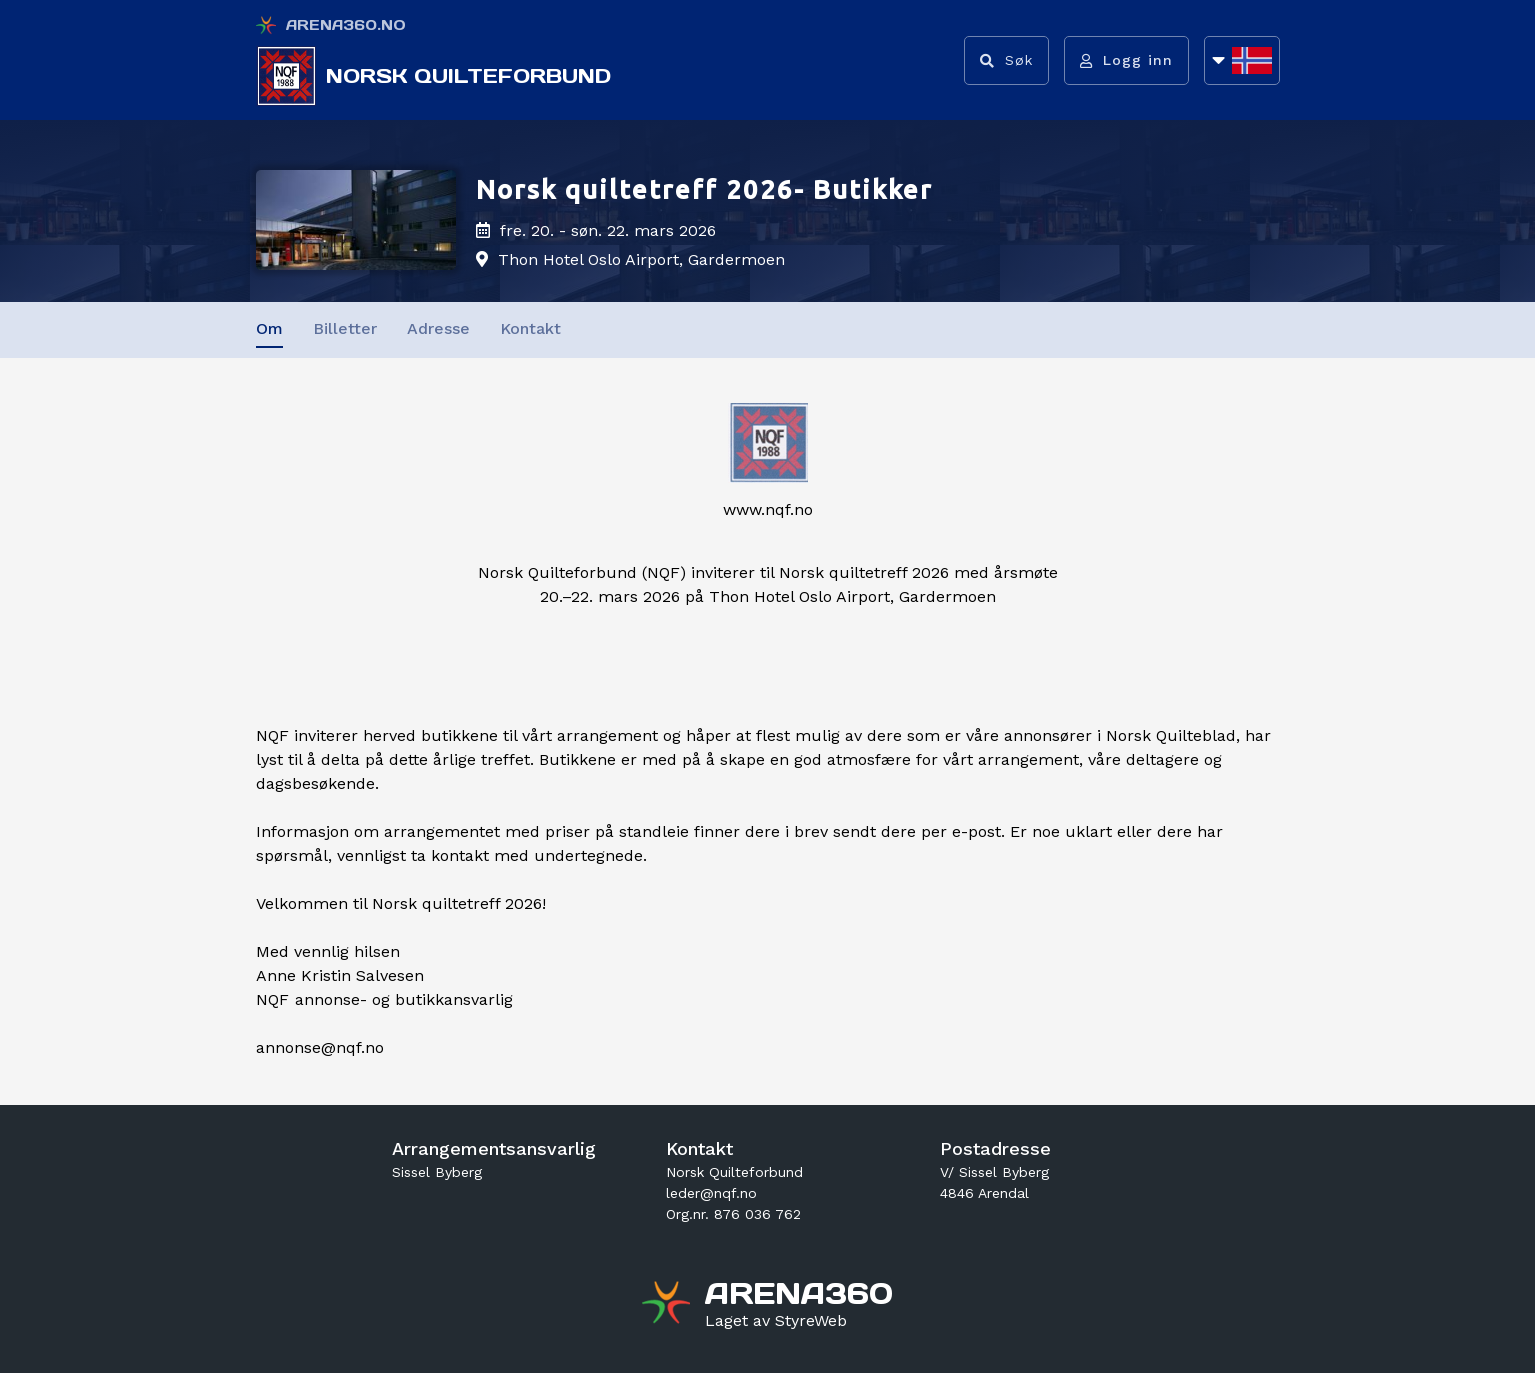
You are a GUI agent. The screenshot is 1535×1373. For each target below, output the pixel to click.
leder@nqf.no (711, 1193)
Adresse (438, 328)
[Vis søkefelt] (1006, 60)
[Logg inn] (1126, 60)
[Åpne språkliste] (1242, 60)
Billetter (345, 328)
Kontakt (530, 328)
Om (269, 328)
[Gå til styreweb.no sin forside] (776, 1321)
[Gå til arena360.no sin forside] (668, 1305)
